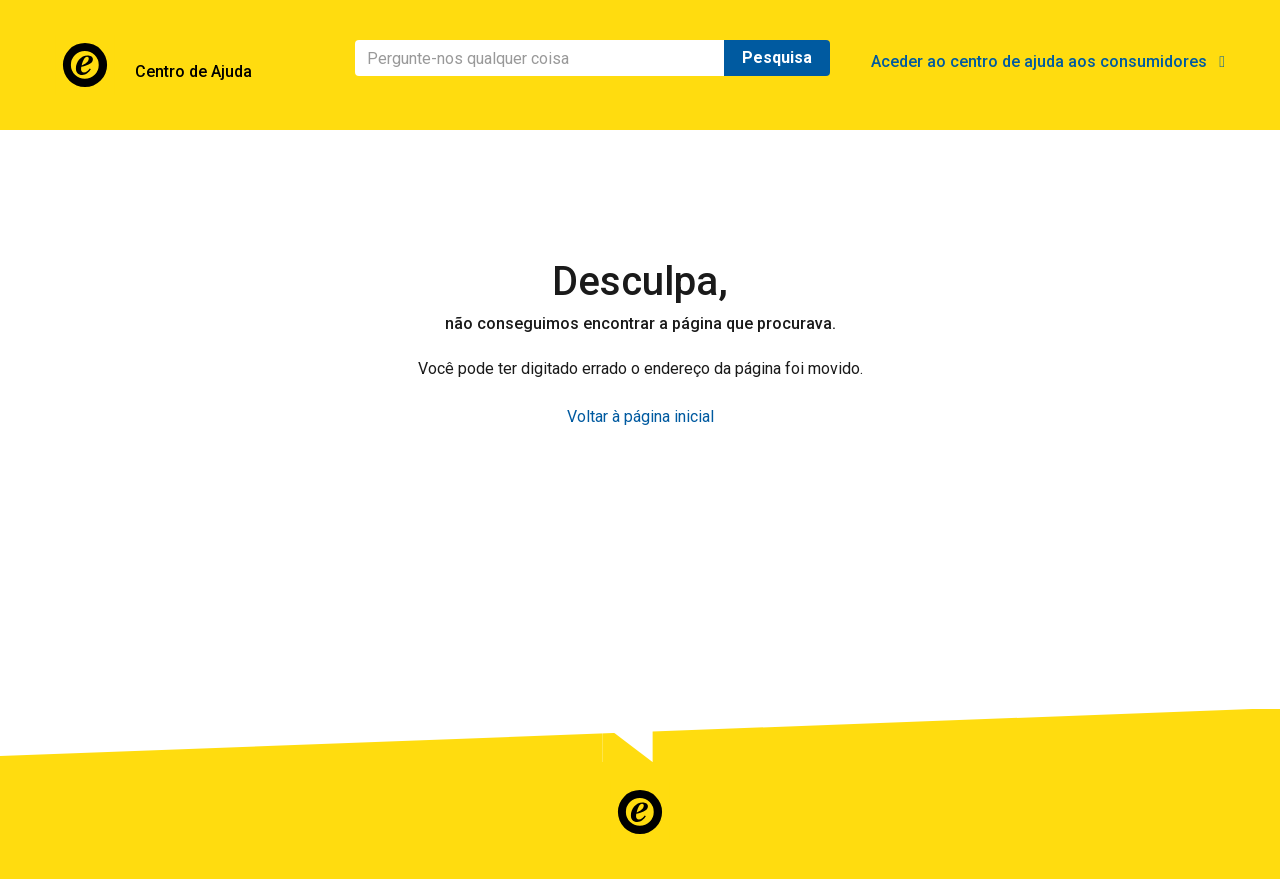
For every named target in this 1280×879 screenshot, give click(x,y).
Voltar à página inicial (640, 416)
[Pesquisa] (540, 58)
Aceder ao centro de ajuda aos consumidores (1048, 61)
